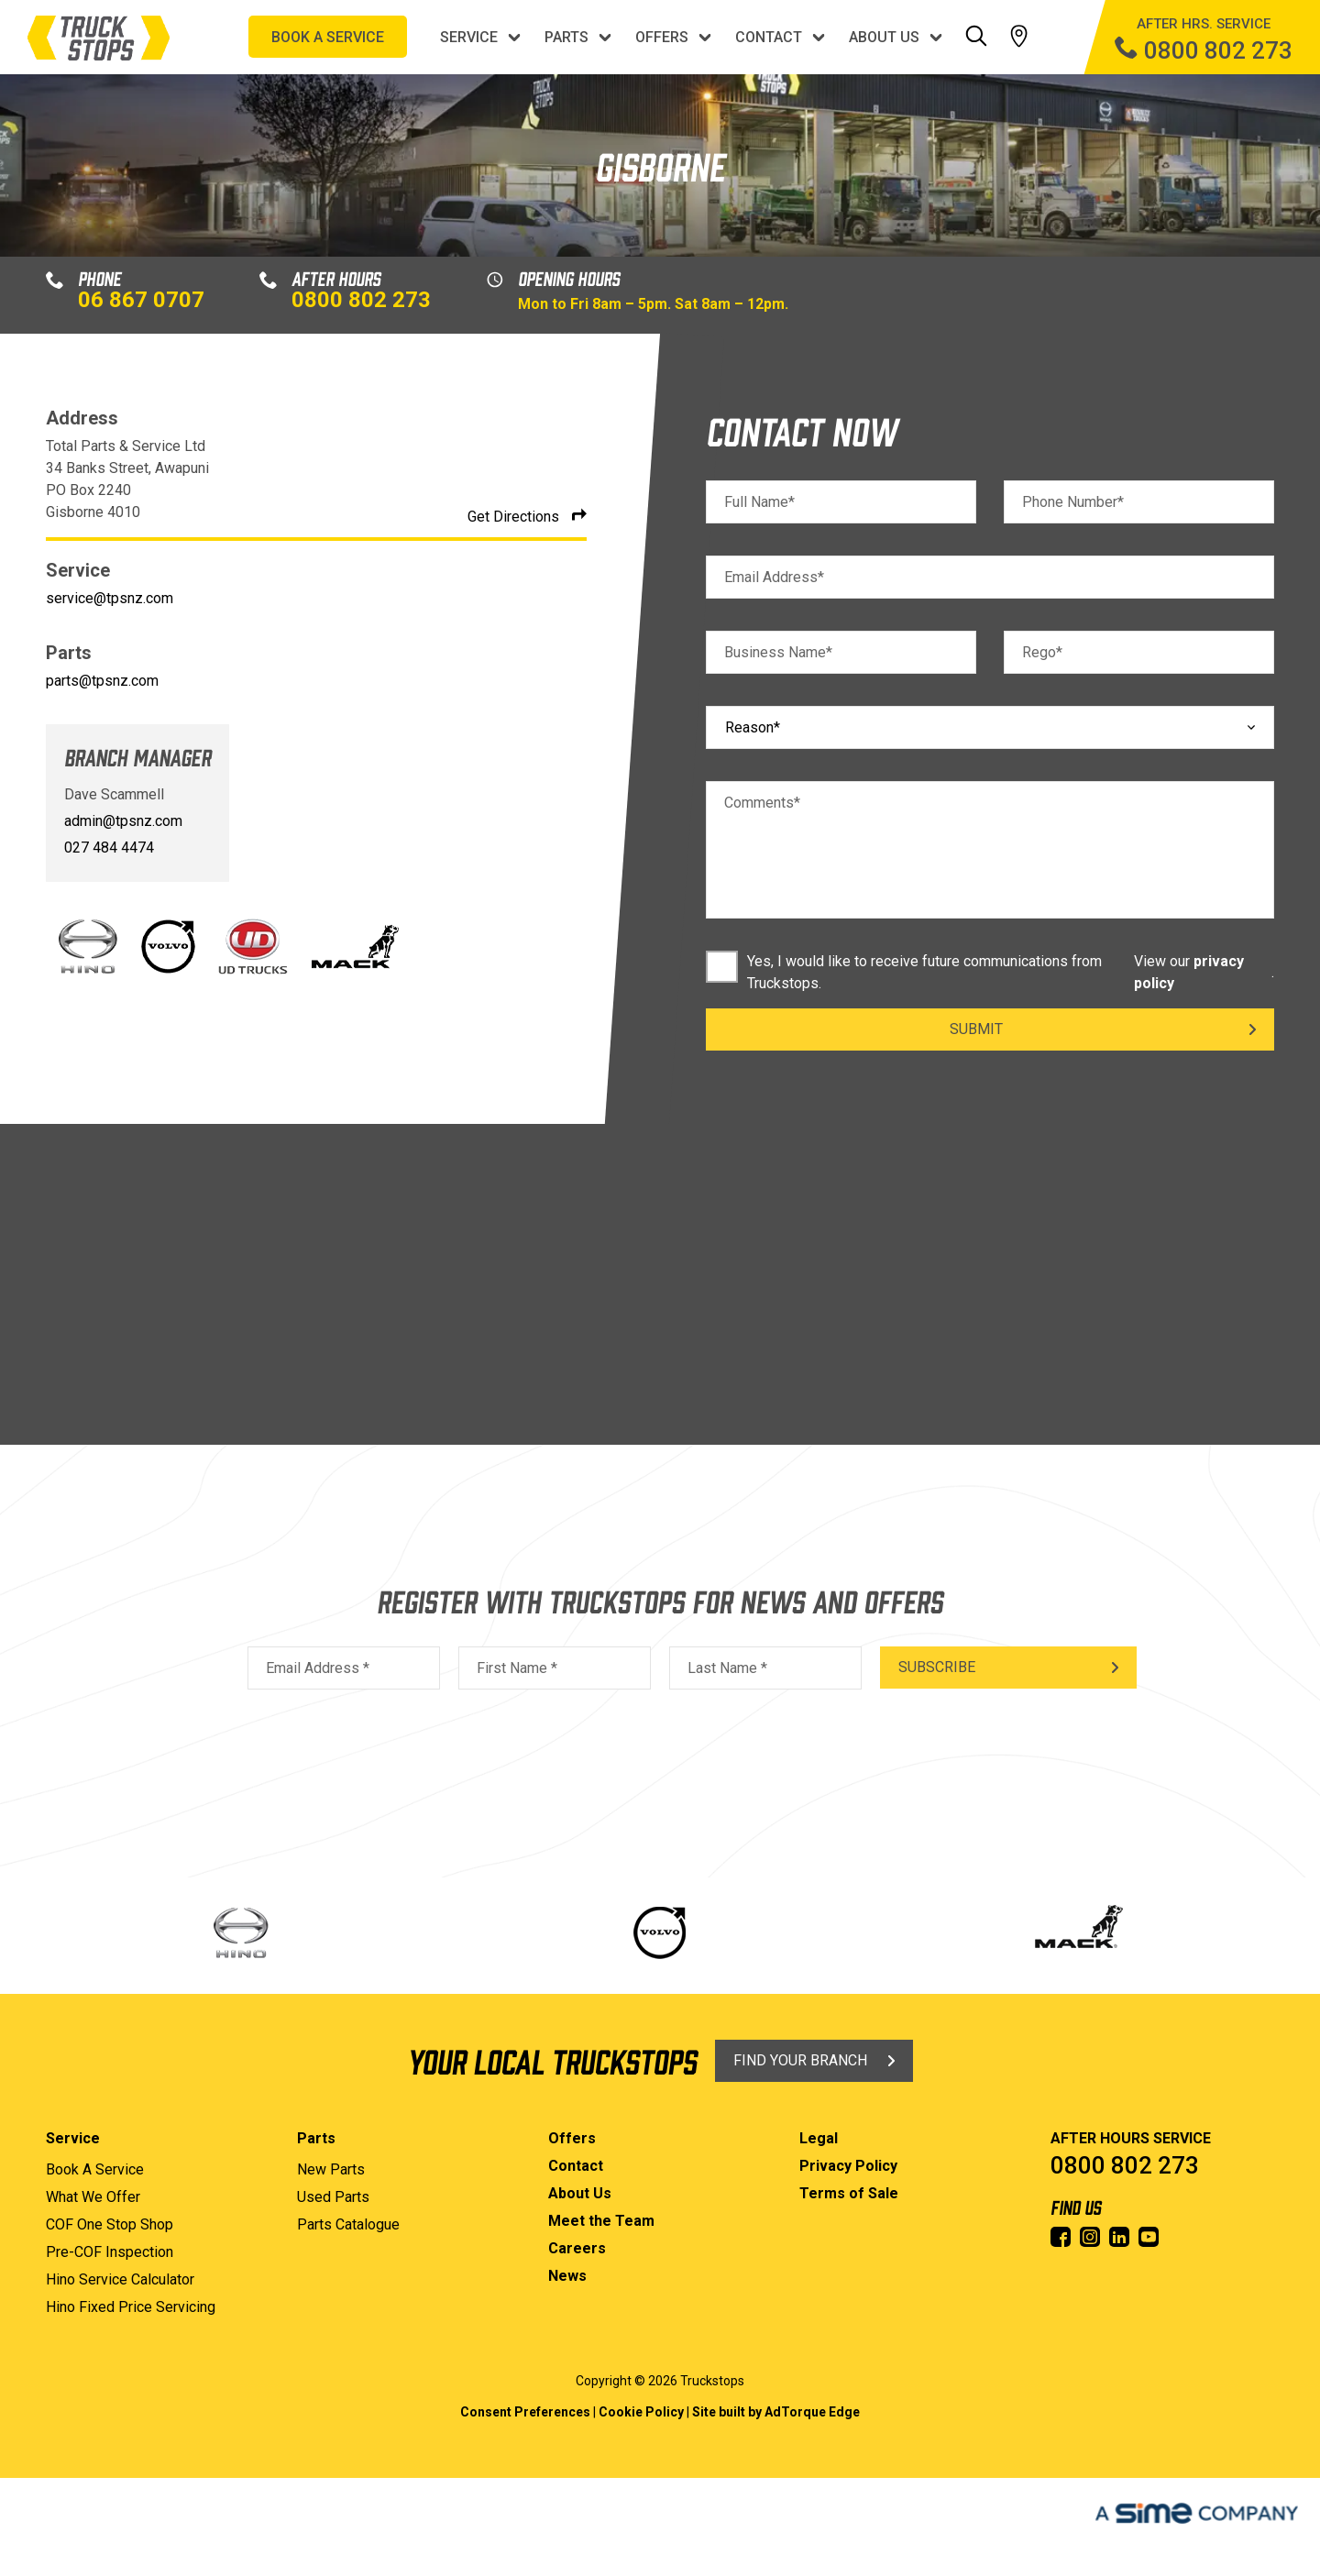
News (567, 2275)
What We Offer (93, 2197)
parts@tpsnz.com (102, 680)
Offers (661, 37)
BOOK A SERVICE (327, 37)
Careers (577, 2248)
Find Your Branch (800, 2060)
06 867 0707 (141, 300)
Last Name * (727, 1668)
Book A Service (95, 2169)
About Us (884, 37)
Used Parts (333, 2197)
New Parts (331, 2169)
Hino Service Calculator (120, 2279)
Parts (566, 37)
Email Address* (774, 577)
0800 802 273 (361, 300)
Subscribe (936, 1667)
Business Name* (778, 652)
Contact (768, 37)
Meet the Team (601, 2220)
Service (469, 37)
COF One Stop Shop (109, 2224)
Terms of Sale (848, 2193)
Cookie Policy (641, 2412)
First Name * (517, 1668)
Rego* (1042, 652)
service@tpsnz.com (109, 598)
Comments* (762, 802)
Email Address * (317, 1668)
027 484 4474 (109, 847)
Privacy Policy (848, 2165)
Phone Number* (1073, 502)
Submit (976, 1029)
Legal (818, 2138)
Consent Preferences (525, 2412)
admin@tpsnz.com (123, 821)
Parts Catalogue (348, 2224)
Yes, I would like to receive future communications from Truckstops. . (990, 973)
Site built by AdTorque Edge (776, 2412)
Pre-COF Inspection (109, 2252)
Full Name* (759, 502)
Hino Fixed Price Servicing (130, 2307)
